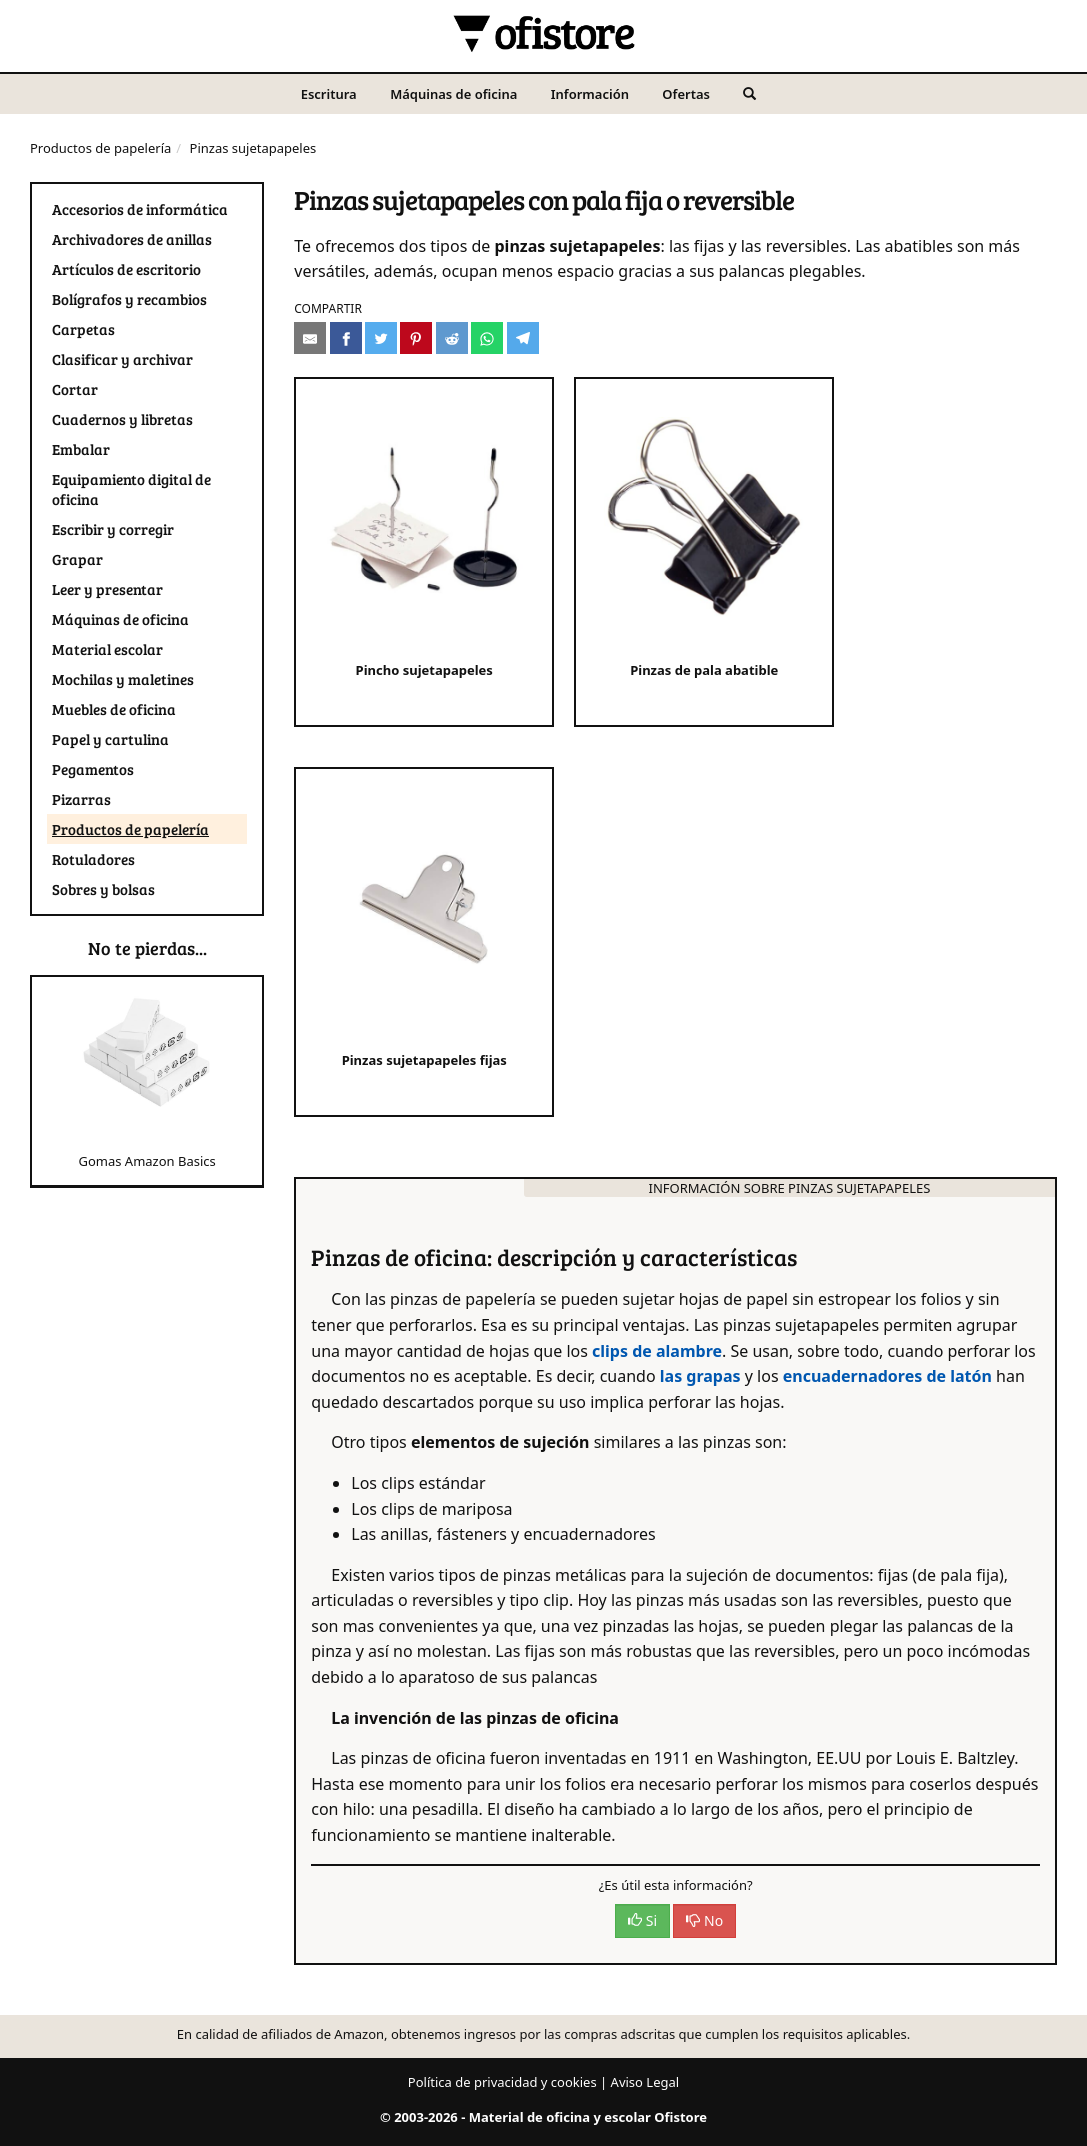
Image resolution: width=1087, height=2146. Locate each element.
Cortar (75, 389)
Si (642, 1920)
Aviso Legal (645, 2082)
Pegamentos (93, 769)
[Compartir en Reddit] (452, 338)
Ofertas (686, 94)
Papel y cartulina (110, 739)
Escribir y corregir (113, 529)
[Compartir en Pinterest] (416, 338)
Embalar (81, 449)
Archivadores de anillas (132, 239)
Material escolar (107, 649)
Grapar (77, 559)
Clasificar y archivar (122, 359)
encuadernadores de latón (887, 1376)
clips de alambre (657, 1351)
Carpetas (83, 329)
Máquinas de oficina (453, 94)
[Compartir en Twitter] (381, 338)
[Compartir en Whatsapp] (487, 338)
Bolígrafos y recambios (129, 299)
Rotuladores (93, 859)
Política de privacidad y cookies (502, 2082)
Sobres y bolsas (103, 889)
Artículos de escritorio (126, 269)
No (704, 1920)
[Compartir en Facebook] (346, 338)
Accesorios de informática (140, 209)
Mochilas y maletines (123, 679)
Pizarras (81, 799)
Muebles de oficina (114, 709)
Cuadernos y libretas (122, 419)
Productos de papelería (100, 148)
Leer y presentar (107, 589)
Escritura (329, 94)
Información (590, 94)
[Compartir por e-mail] (310, 338)
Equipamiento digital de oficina (131, 489)
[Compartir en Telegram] (523, 338)
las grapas (700, 1376)
